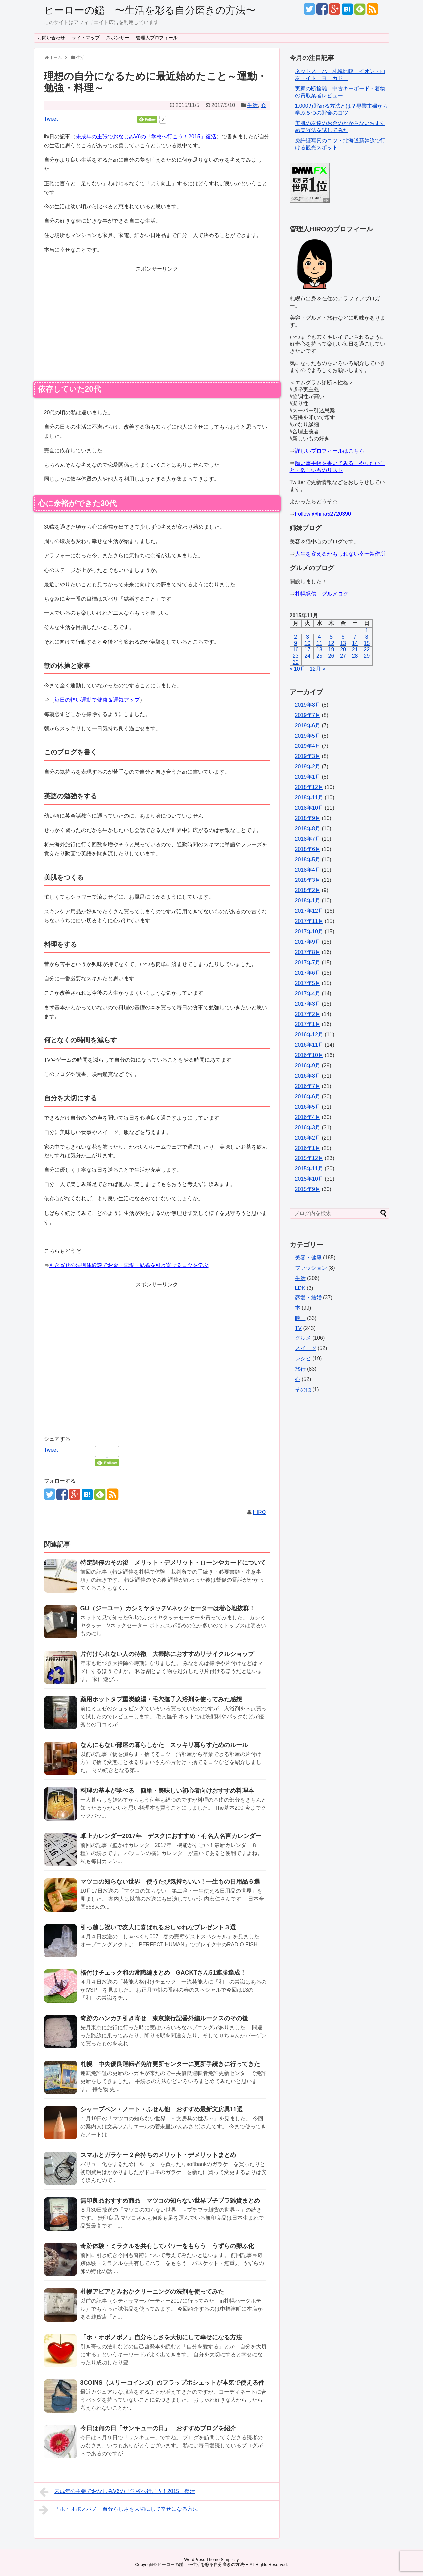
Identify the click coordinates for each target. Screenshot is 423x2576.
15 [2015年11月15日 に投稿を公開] (367, 643)
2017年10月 (309, 931)
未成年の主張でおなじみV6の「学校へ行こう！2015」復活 (146, 136)
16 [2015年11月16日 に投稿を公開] (296, 649)
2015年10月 (309, 1179)
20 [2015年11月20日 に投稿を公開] (343, 649)
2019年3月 (308, 756)
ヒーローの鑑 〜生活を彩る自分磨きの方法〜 (150, 10)
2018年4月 (308, 870)
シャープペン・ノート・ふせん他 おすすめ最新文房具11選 (164, 2109)
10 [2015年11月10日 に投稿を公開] (307, 643)
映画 (300, 1318)
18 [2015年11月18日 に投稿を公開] (319, 649)
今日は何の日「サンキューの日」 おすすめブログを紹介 (158, 2428)
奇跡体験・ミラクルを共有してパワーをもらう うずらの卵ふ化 (167, 2246)
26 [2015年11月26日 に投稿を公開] (331, 656)
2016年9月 (308, 1065)
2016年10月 (309, 1055)
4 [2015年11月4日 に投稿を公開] (319, 637)
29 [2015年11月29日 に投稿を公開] (367, 656)
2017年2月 (308, 1014)
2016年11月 (309, 1045)
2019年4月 (308, 746)
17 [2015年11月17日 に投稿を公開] (307, 649)
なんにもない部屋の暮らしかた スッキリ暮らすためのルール (164, 1745)
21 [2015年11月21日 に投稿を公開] (355, 649)
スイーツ (305, 1348)
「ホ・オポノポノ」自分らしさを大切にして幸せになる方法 (161, 2337)
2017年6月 (308, 973)
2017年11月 (309, 921)
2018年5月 (308, 859)
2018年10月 (309, 808)
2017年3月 (308, 1004)
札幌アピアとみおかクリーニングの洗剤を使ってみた (152, 2291)
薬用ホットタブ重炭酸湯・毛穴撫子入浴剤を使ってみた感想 (161, 1699)
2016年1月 (308, 1148)
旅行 (300, 1369)
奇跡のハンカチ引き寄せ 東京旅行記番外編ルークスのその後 (164, 2018)
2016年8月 (308, 1076)
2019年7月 (308, 715)
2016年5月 (308, 1107)
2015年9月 (308, 1189)
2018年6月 (308, 849)
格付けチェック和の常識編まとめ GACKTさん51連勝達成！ (163, 1972)
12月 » (317, 669)
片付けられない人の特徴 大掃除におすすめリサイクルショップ (167, 1654)
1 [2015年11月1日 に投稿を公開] (366, 630)
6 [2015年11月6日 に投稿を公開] (343, 637)
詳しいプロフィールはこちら (329, 451)
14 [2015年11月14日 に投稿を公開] (355, 643)
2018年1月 (308, 900)
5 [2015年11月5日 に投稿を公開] (331, 637)
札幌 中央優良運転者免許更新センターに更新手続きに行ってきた (173, 2064)
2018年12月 (309, 787)
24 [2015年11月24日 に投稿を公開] (307, 656)
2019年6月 (308, 725)
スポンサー (117, 37)
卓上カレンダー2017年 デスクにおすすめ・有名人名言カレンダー (170, 1836)
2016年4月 (308, 1117)
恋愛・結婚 (308, 1297)
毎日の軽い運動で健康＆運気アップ (97, 700)
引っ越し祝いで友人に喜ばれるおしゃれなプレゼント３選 (158, 1927)
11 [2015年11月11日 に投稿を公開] (319, 643)
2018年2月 (308, 890)
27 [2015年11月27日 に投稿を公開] (343, 656)
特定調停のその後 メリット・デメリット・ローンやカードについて (173, 1562)
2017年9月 (308, 942)
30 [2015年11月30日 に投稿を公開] (296, 662)
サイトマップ (86, 37)
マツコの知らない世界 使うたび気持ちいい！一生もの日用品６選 (170, 1881)
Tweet (51, 119)
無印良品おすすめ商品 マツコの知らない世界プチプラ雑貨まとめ (170, 2200)
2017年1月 (308, 1024)
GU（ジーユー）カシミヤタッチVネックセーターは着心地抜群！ (167, 1608)
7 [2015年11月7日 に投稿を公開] (354, 637)
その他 (303, 1389)
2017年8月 (308, 952)
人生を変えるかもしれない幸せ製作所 (340, 554)
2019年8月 (308, 705)
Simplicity (230, 2559)
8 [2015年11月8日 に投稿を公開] (366, 637)
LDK (300, 1288)
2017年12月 (309, 911)
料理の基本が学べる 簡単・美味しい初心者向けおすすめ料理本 (167, 1790)
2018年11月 (309, 797)
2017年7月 (308, 962)
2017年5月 (308, 983)
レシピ (303, 1358)
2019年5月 (308, 736)
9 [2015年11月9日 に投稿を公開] (295, 643)
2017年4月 (308, 993)
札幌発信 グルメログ (321, 594)
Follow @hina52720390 (323, 514)
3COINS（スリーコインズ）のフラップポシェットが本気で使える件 (172, 2382)
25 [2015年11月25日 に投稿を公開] (319, 656)
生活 (252, 105)
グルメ (303, 1338)
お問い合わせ (51, 37)
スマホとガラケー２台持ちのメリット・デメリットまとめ (158, 2155)
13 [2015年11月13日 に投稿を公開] (343, 643)
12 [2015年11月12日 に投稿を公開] (331, 643)
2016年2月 (308, 1138)
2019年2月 (308, 766)
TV (298, 1328)
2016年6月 (308, 1096)
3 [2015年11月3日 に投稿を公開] (307, 637)
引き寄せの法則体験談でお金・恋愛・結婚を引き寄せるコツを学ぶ (129, 1265)
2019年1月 (308, 777)
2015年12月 (309, 1158)
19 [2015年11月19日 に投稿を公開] (331, 649)
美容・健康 (308, 1257)
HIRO (259, 1512)
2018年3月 (308, 880)
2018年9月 (308, 818)
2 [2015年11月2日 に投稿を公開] (295, 637)
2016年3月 (308, 1127)
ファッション (311, 1268)
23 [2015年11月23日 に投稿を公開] (296, 656)
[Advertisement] (157, 319)
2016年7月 (308, 1086)
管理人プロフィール (157, 37)
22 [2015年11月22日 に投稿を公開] (367, 649)
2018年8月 (308, 828)
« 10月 (297, 669)
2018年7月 (308, 839)
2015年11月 (309, 1168)
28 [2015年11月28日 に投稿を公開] (355, 656)
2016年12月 (309, 1034)
